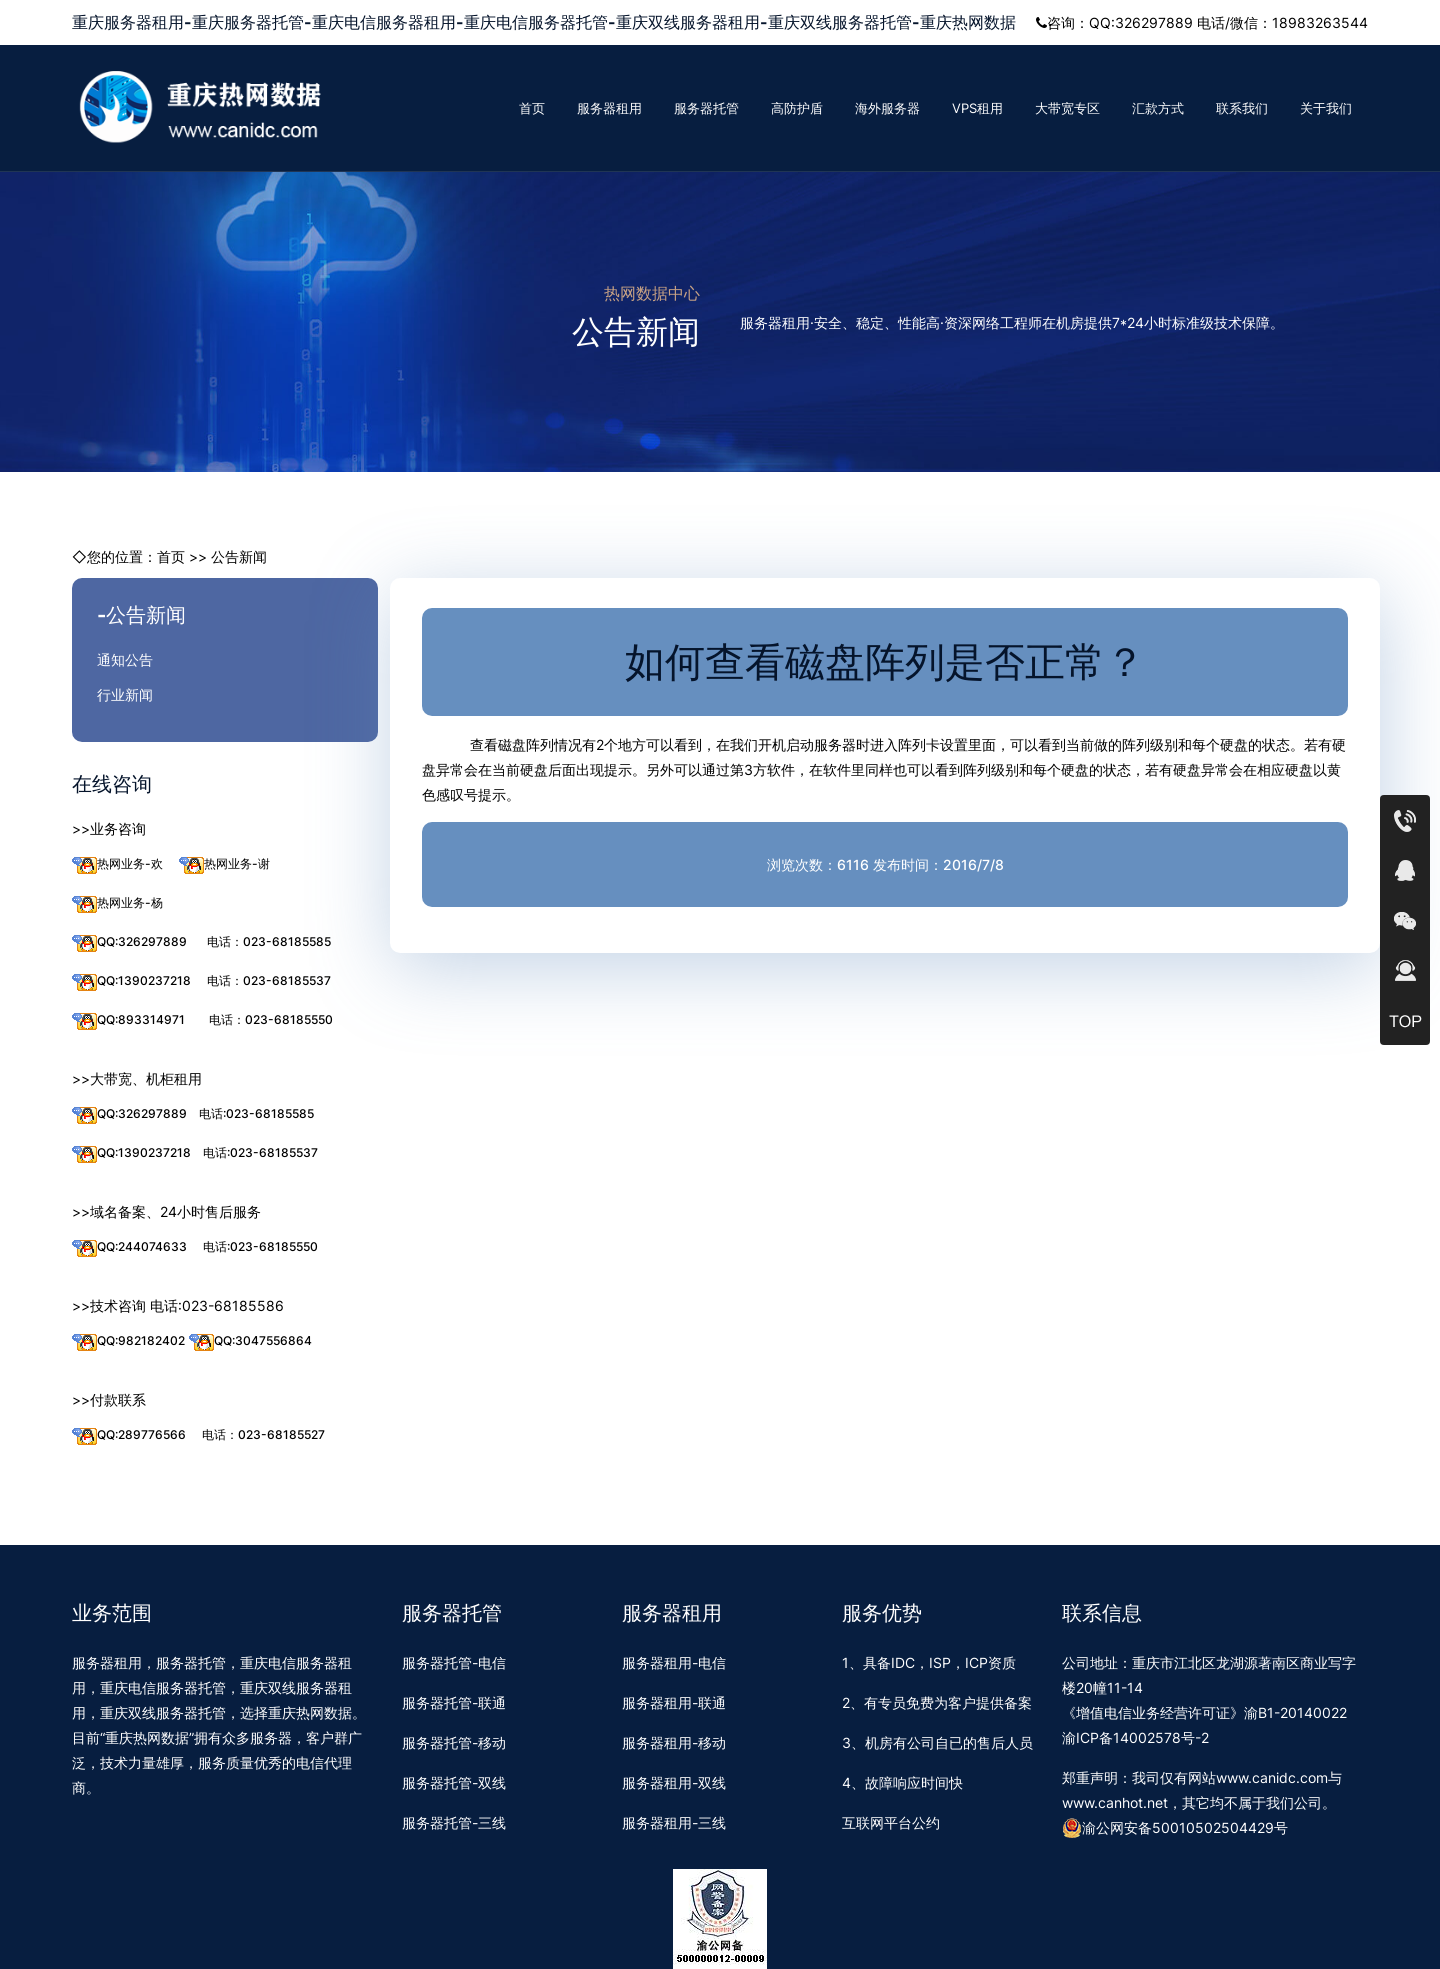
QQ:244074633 (129, 1247)
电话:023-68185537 (260, 1152)
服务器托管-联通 (454, 1702)
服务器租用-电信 (674, 1662)
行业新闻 (125, 694)
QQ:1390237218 (131, 981)
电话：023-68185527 (263, 1434)
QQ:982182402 (128, 1341)
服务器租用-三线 (674, 1822)
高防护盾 (797, 108)
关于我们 (1326, 108)
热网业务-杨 (117, 903)
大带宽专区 (1067, 108)
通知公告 (125, 659)
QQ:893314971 (128, 1020)
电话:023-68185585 (256, 1113)
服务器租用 (609, 108)
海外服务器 (887, 108)
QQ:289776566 (129, 1435)
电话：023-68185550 (271, 1019)
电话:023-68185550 (260, 1246)
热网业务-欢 (117, 864)
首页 (532, 108)
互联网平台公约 (891, 1822)
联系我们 (1242, 108)
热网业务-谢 (224, 864)
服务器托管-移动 (454, 1742)
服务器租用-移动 (674, 1742)
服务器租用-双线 (674, 1782)
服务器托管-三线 (454, 1822)
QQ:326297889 (129, 942)
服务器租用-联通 (674, 1702)
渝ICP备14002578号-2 (1135, 1737)
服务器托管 (706, 108)
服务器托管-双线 (454, 1782)
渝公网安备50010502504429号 (1175, 1828)
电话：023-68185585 (269, 941)
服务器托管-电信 (454, 1662)
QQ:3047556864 (250, 1341)
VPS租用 (977, 108)
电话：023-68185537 (269, 980)
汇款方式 (1158, 108)
